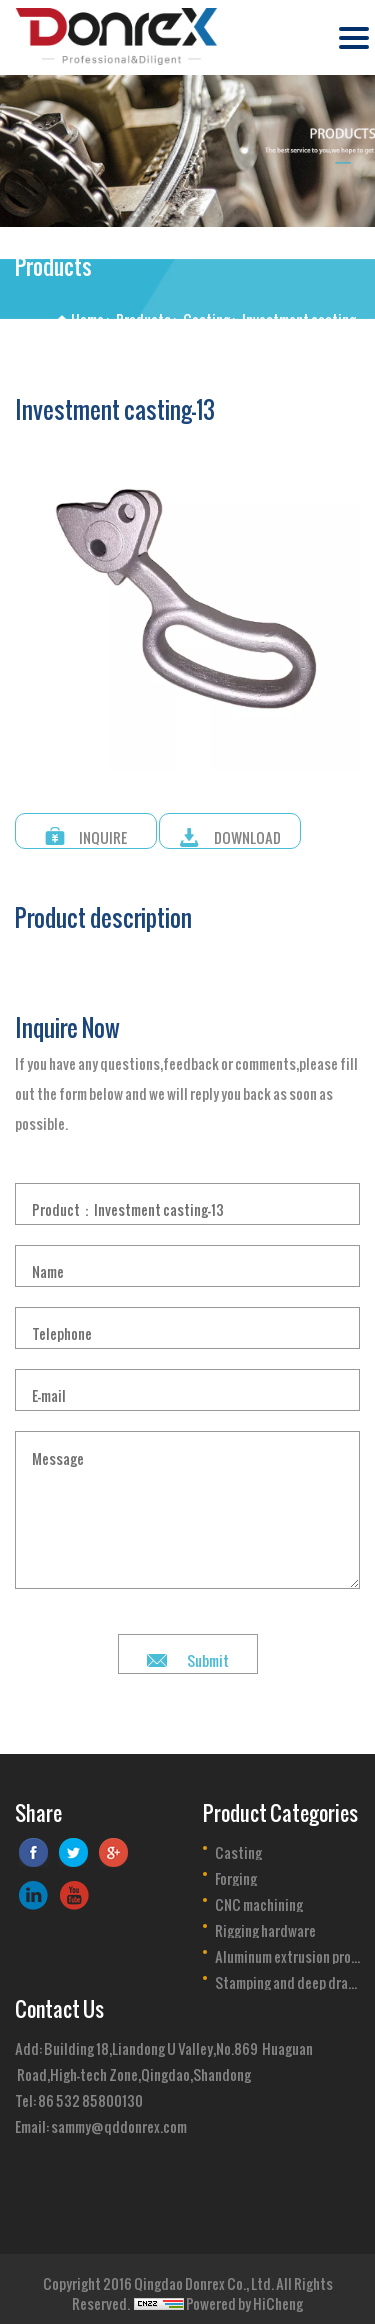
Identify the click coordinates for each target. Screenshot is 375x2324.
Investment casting (299, 313)
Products (143, 313)
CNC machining (259, 1899)
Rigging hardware (265, 1925)
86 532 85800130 (90, 2094)
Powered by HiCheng (244, 2297)
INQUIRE (103, 831)
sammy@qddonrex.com (119, 2120)
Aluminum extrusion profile (288, 1951)
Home (87, 313)
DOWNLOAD (247, 831)
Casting (206, 313)
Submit (208, 1654)
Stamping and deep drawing (288, 1977)
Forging (236, 1873)
